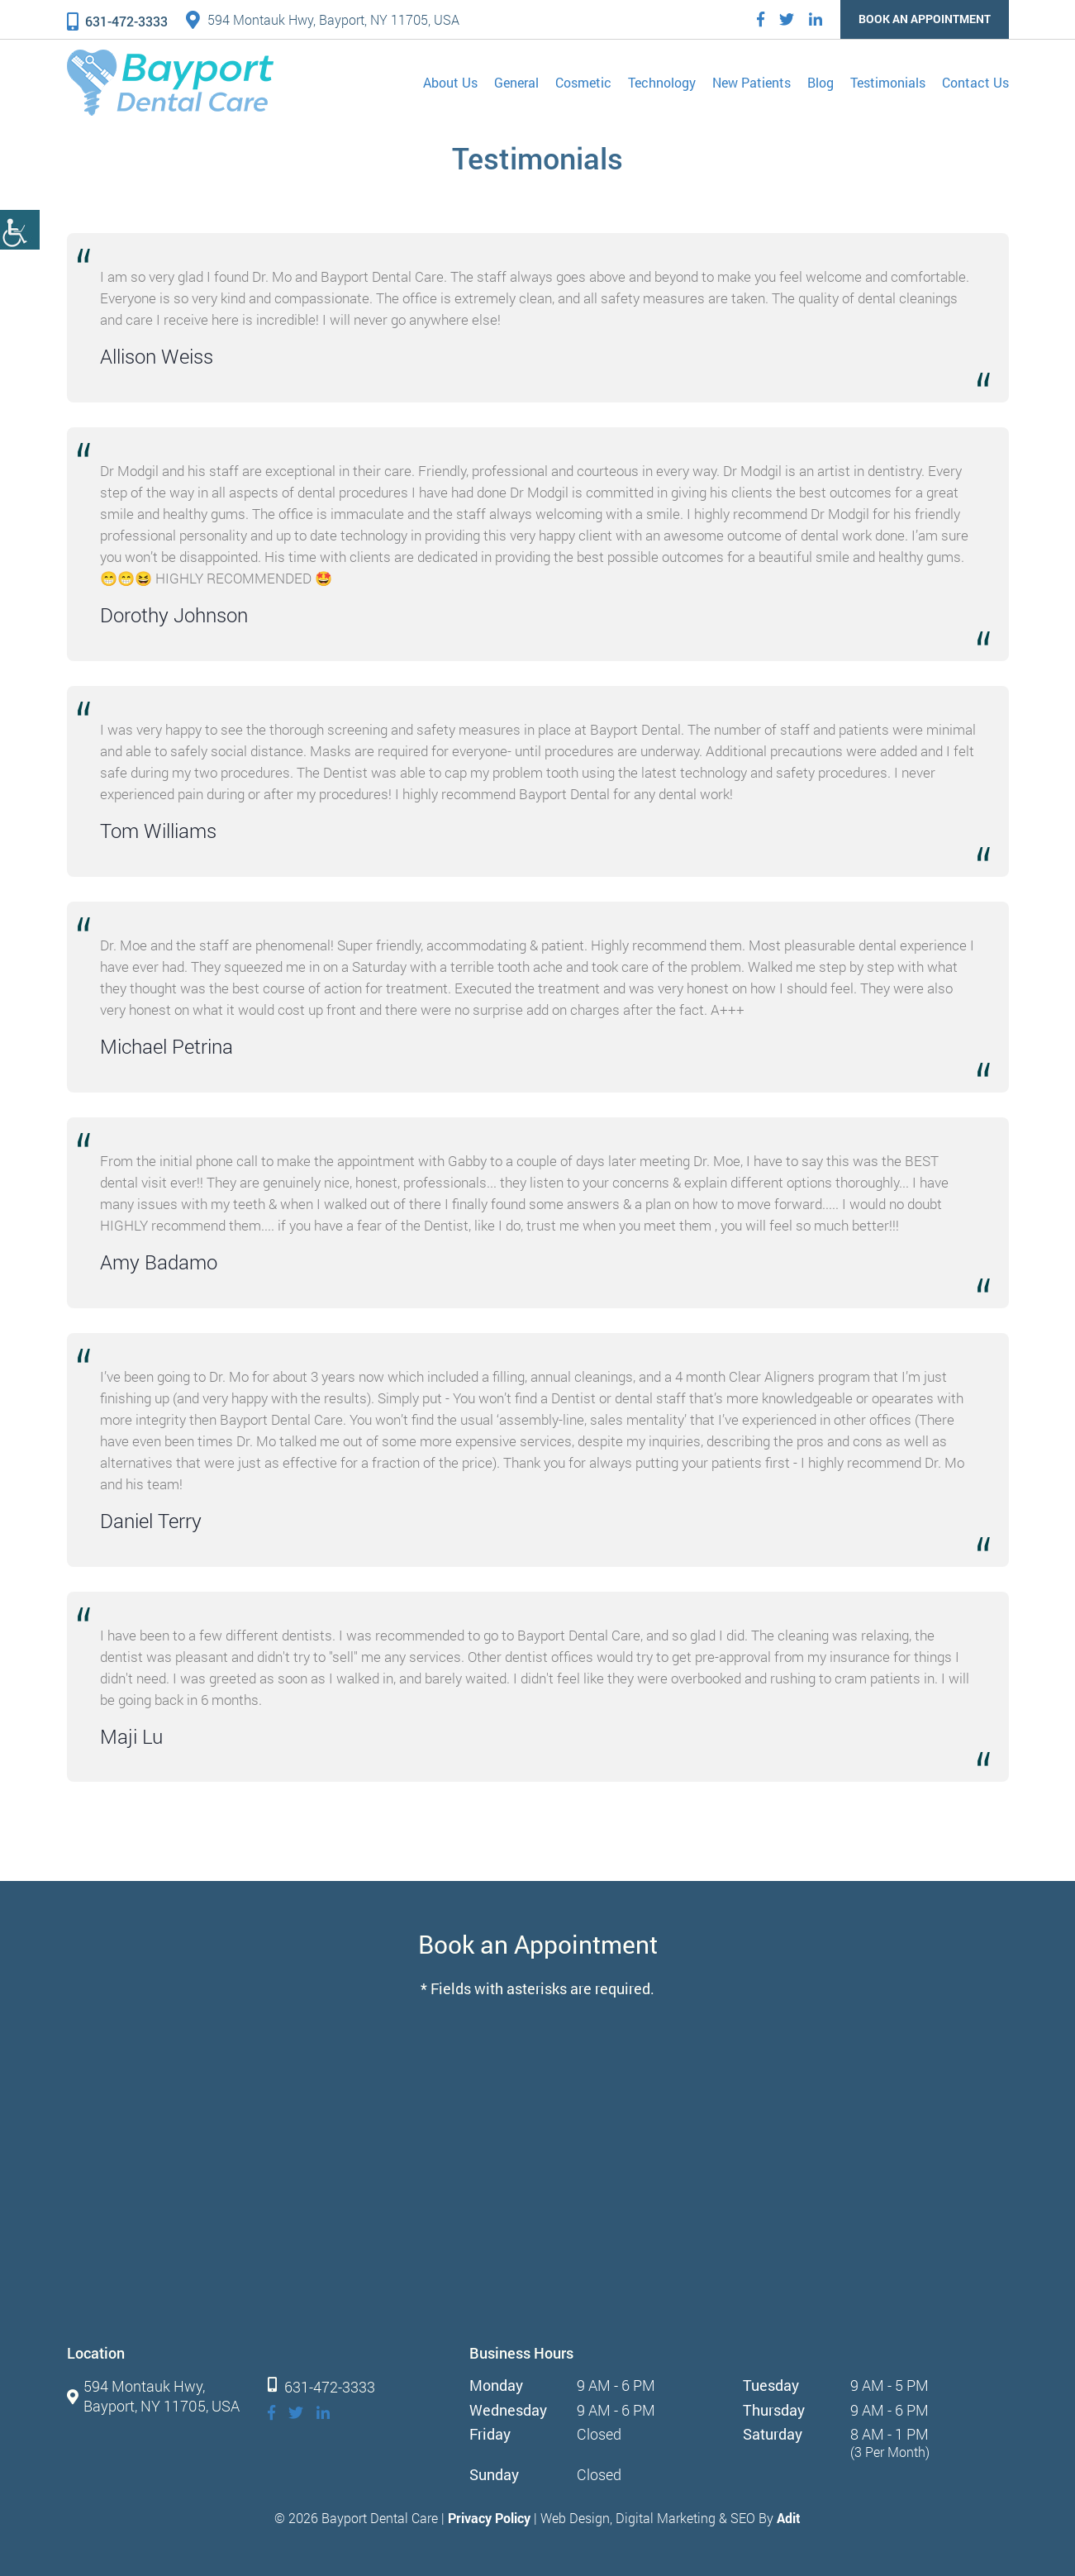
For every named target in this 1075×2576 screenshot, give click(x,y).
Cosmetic (583, 82)
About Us (450, 82)
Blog (820, 82)
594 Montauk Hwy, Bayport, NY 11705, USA (322, 19)
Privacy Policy (489, 2517)
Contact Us (975, 82)
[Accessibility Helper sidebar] (20, 230)
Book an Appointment (925, 18)
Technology (662, 82)
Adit (789, 2517)
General (516, 82)
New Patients (751, 82)
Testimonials (887, 82)
